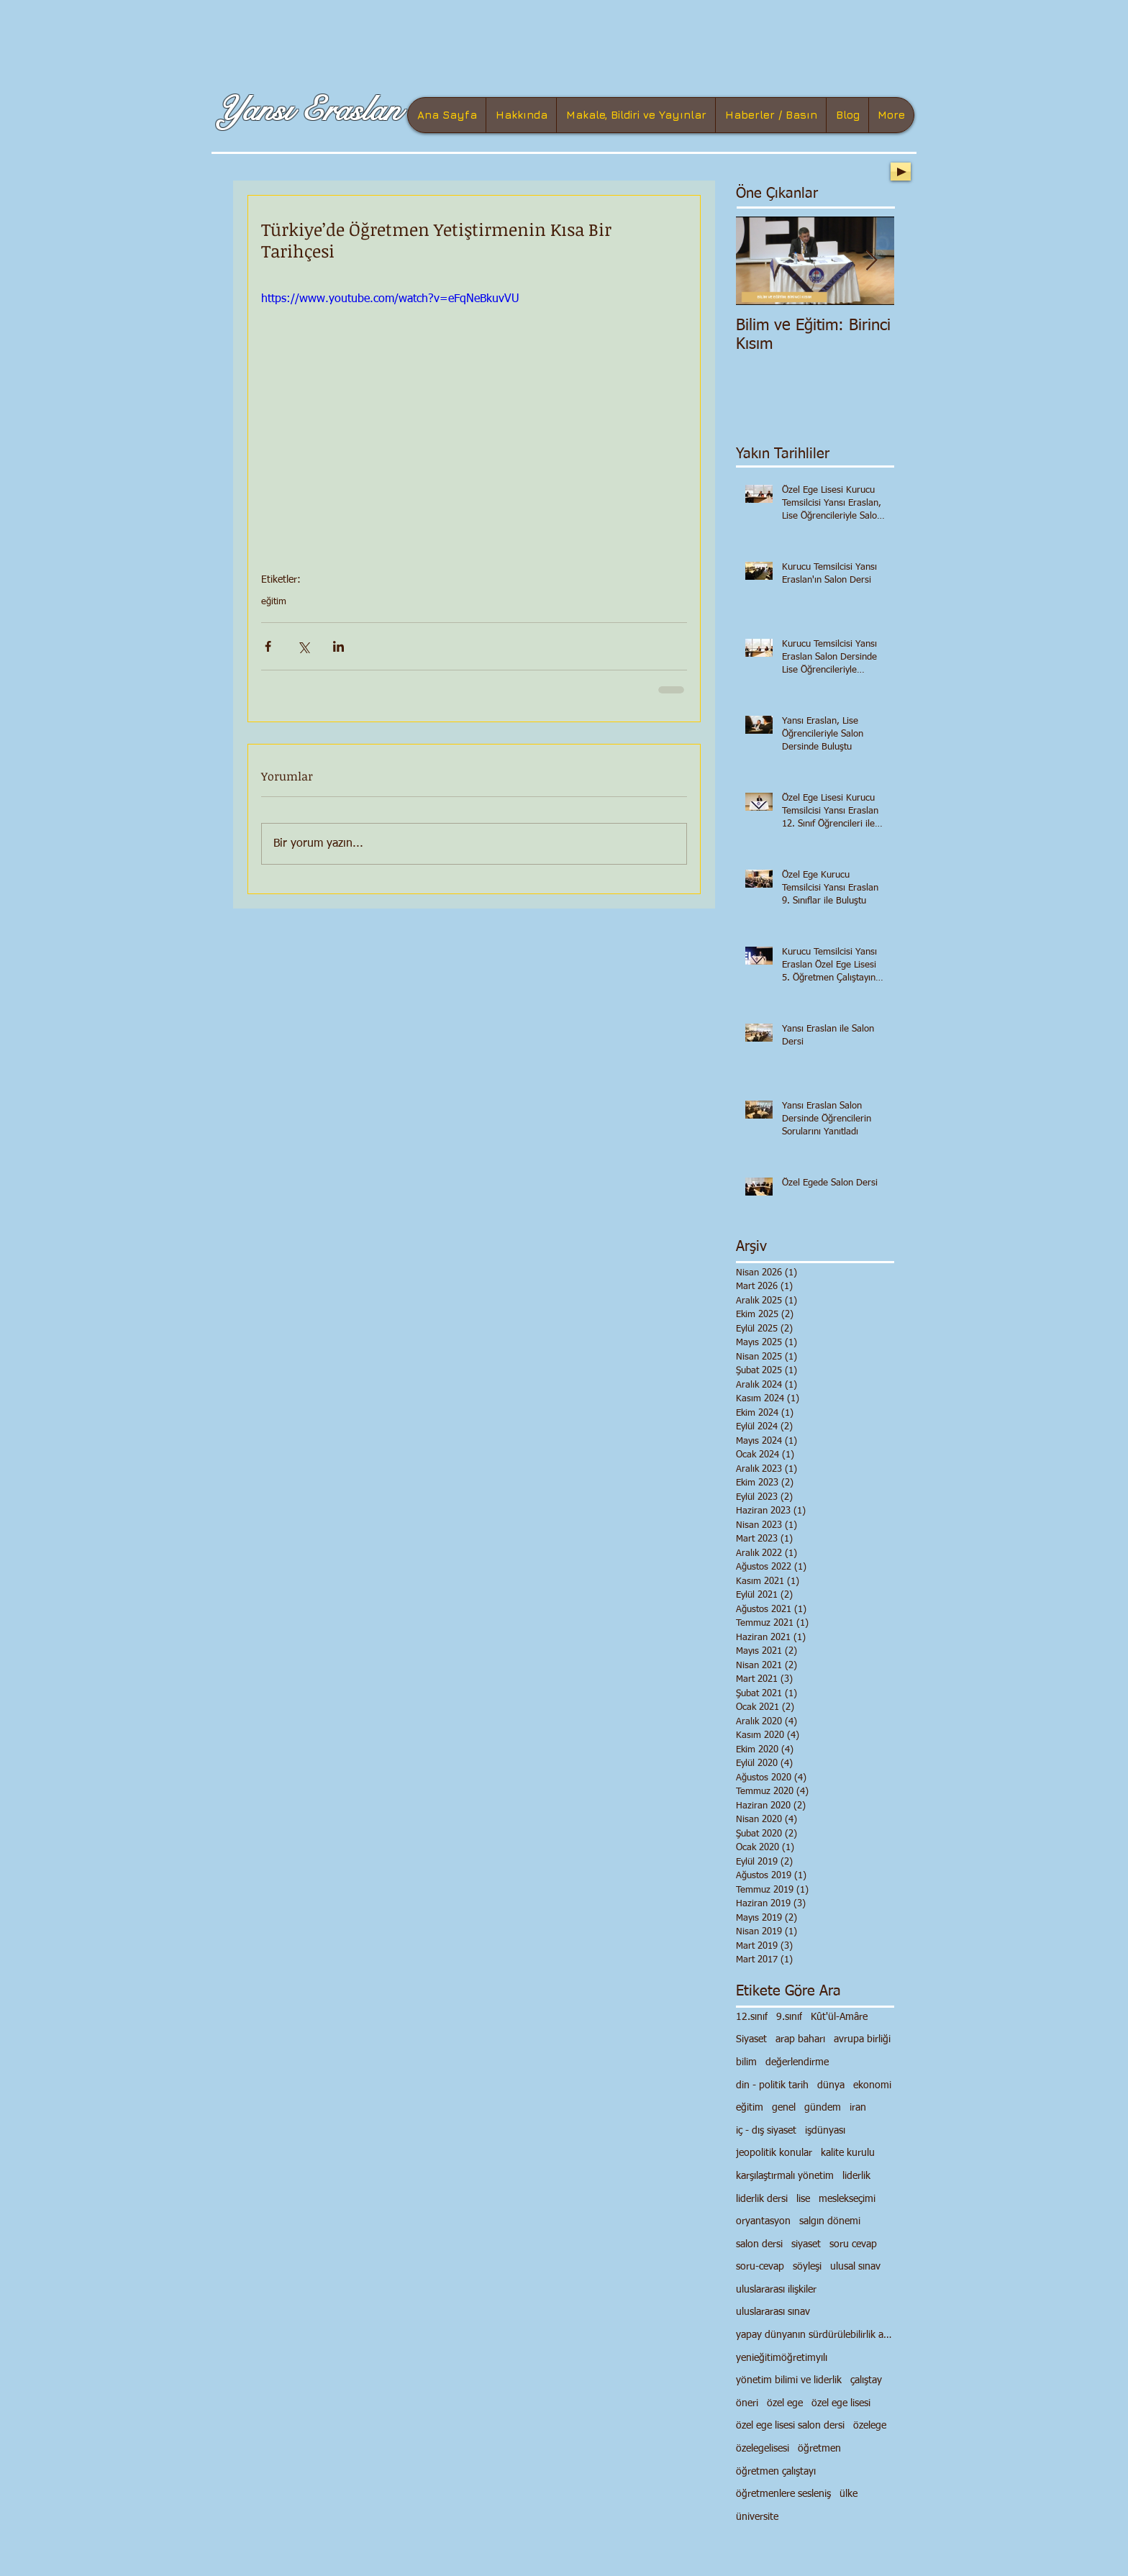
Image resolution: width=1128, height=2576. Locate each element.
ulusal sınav (855, 2267)
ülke (849, 2494)
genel (784, 2108)
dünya (831, 2085)
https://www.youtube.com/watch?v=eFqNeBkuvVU (390, 299)
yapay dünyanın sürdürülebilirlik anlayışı (815, 2335)
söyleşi (807, 2267)
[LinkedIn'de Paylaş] (338, 646)
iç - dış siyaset (766, 2131)
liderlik (856, 2176)
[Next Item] (871, 261)
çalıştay (866, 2380)
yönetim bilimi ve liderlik (789, 2380)
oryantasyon (763, 2221)
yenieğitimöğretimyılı (781, 2358)
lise (803, 2199)
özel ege (785, 2403)
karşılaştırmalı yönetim (785, 2176)
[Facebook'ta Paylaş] (268, 646)
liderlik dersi (762, 2199)
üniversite (757, 2517)
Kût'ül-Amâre (839, 2017)
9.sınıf (789, 2017)
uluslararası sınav (773, 2312)
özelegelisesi (762, 2449)
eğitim (273, 601)
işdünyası (825, 2131)
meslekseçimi (847, 2199)
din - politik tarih (772, 2085)
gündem (822, 2108)
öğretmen (819, 2449)
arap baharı (800, 2039)
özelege (869, 2426)
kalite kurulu (848, 2153)
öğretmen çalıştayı (776, 2472)
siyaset (806, 2244)
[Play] (901, 172)
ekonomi (872, 2085)
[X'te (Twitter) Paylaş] (303, 646)
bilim (746, 2062)
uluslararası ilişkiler (776, 2290)
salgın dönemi (829, 2221)
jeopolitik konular (774, 2153)
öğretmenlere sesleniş (783, 2494)
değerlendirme (797, 2062)
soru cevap (853, 2244)
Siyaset (751, 2039)
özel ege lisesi (840, 2403)
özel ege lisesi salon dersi (790, 2426)
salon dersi (759, 2244)
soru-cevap (760, 2267)
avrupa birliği (862, 2039)
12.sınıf (752, 2017)
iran (858, 2108)
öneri (747, 2403)
